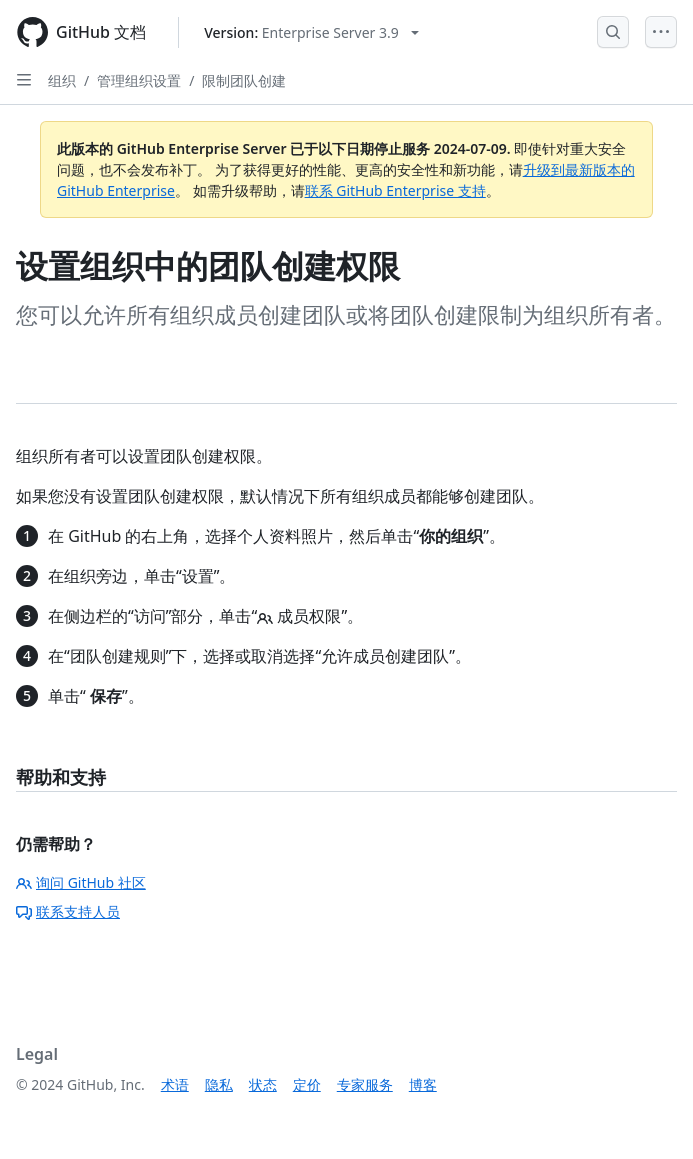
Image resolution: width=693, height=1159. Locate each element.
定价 (307, 1084)
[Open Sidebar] (24, 80)
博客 (423, 1084)
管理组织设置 (139, 80)
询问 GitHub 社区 (81, 882)
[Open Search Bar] (613, 32)
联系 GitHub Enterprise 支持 (395, 190)
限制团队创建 (244, 80)
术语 (175, 1084)
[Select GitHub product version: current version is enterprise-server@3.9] (311, 32)
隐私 (219, 1084)
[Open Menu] (661, 32)
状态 (263, 1084)
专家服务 (365, 1084)
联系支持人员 (68, 911)
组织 (62, 80)
